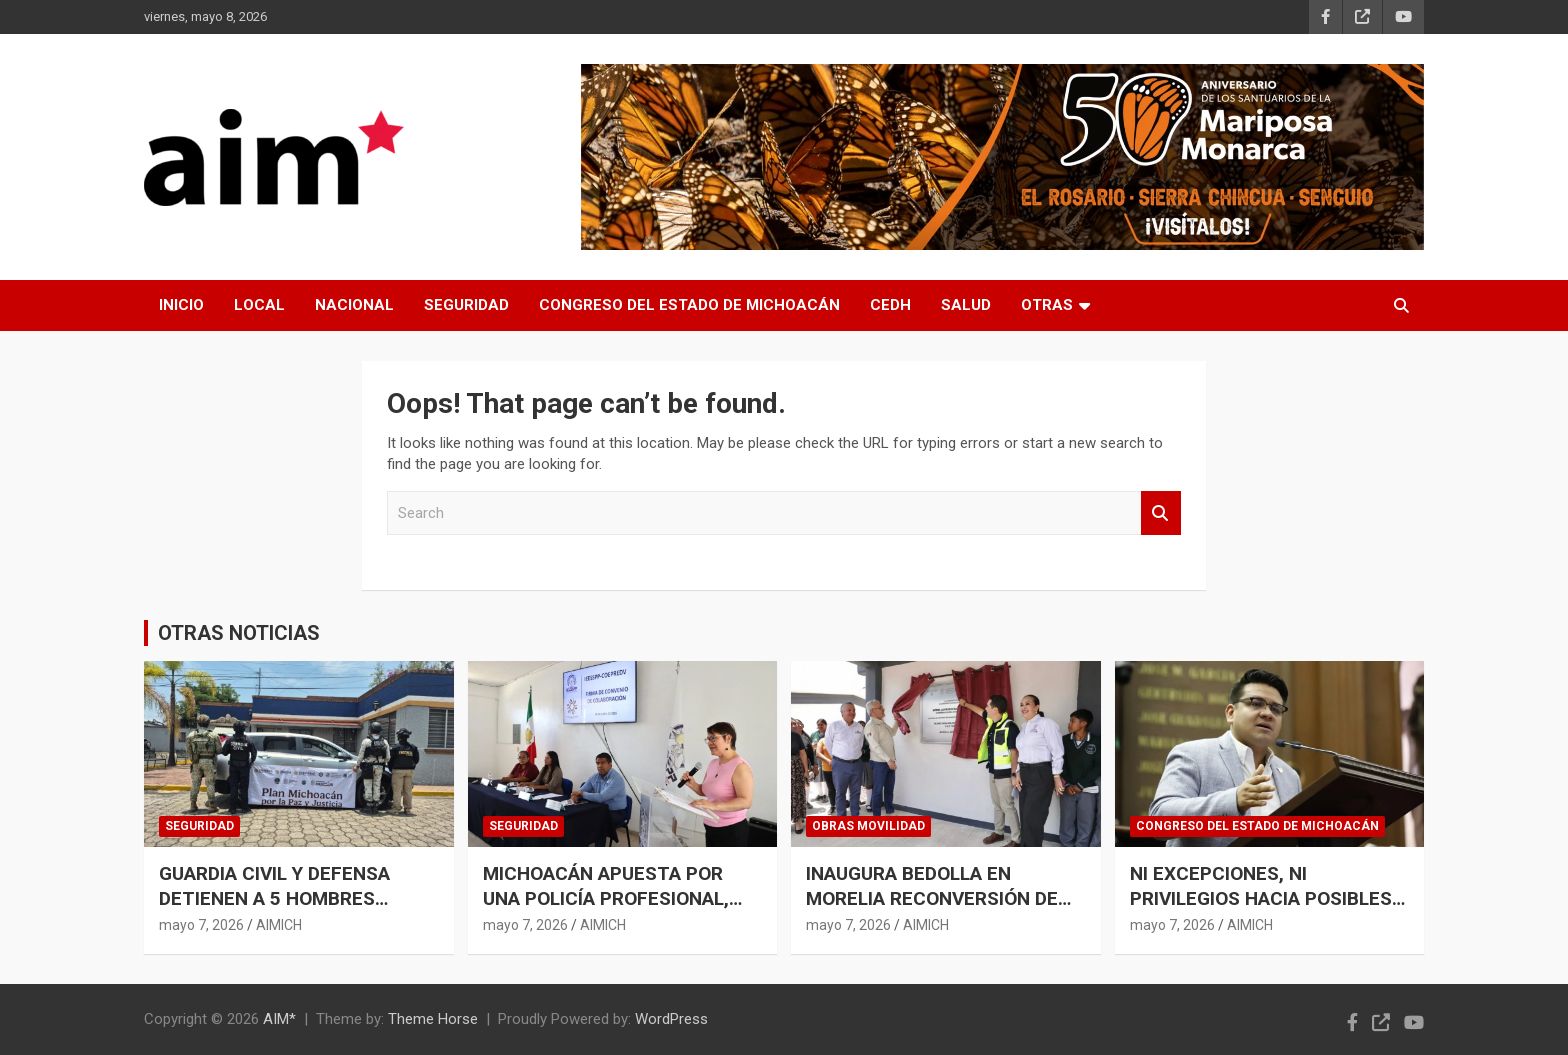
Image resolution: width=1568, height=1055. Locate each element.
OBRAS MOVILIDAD (868, 826)
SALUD (966, 305)
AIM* (279, 1019)
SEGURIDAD (466, 305)
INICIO (181, 305)
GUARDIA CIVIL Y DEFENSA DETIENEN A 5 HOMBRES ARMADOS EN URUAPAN (274, 898)
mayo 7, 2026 (201, 925)
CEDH (890, 305)
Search (1161, 513)
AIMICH (279, 925)
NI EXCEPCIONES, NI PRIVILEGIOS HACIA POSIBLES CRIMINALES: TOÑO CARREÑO (1261, 898)
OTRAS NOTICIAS (239, 633)
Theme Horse (433, 1019)
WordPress (671, 1019)
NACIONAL (354, 305)
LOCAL (259, 305)
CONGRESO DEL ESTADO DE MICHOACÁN (689, 305)
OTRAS (1047, 305)
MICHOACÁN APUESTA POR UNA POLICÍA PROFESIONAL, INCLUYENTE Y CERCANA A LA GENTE (614, 910)
